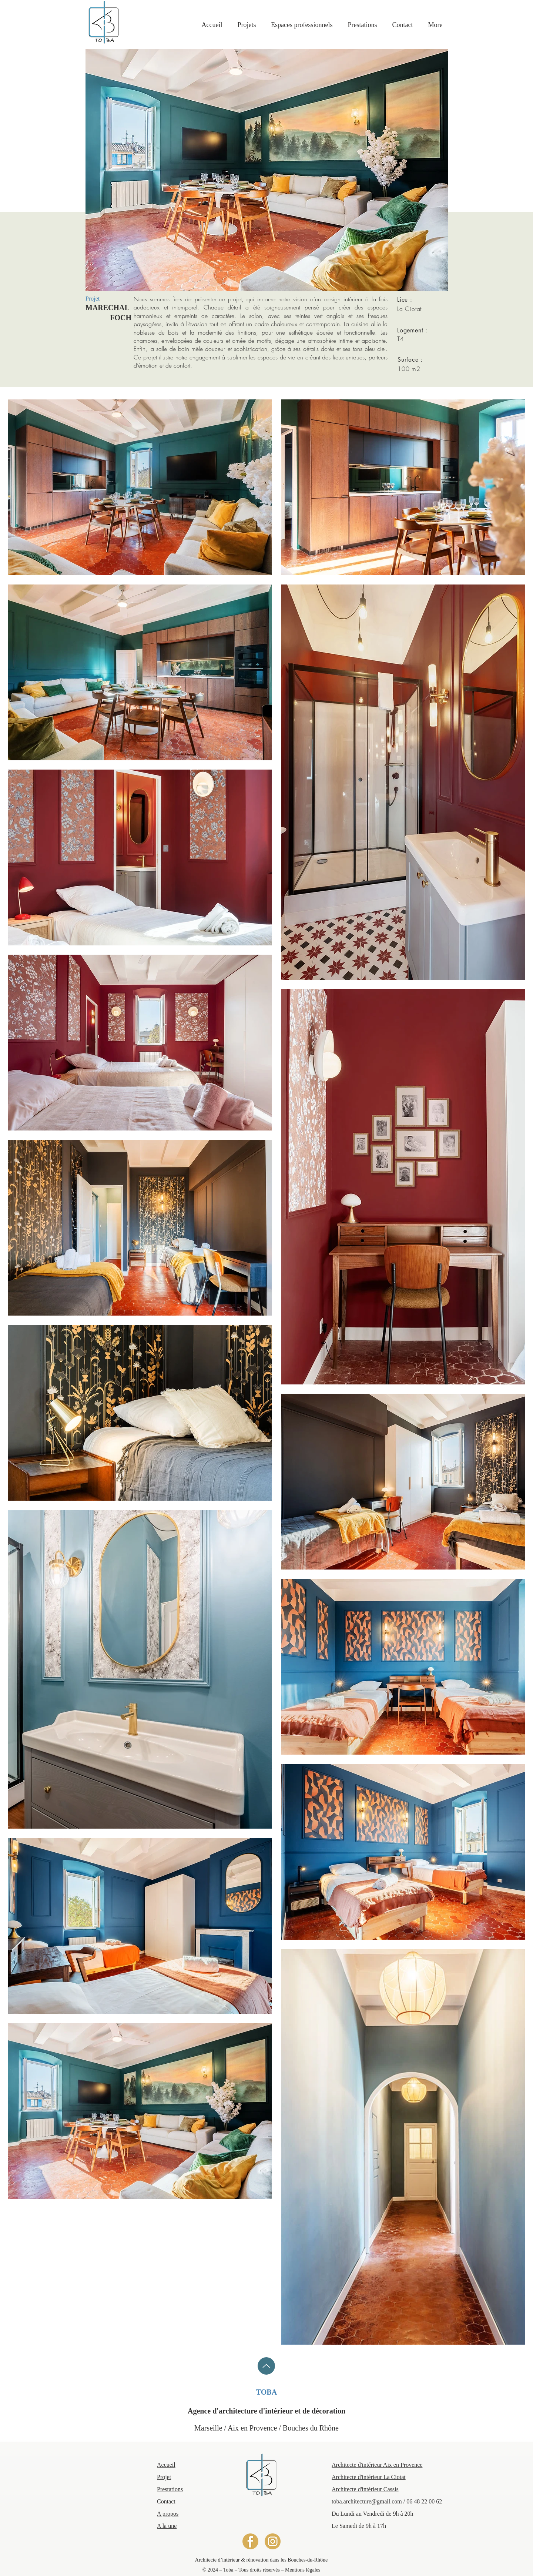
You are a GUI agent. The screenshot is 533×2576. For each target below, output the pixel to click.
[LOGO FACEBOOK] (250, 2541)
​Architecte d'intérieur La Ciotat (369, 2477)
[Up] (266, 2366)
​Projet (164, 2477)
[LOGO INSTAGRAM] (273, 2541)
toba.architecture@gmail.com (367, 2501)
